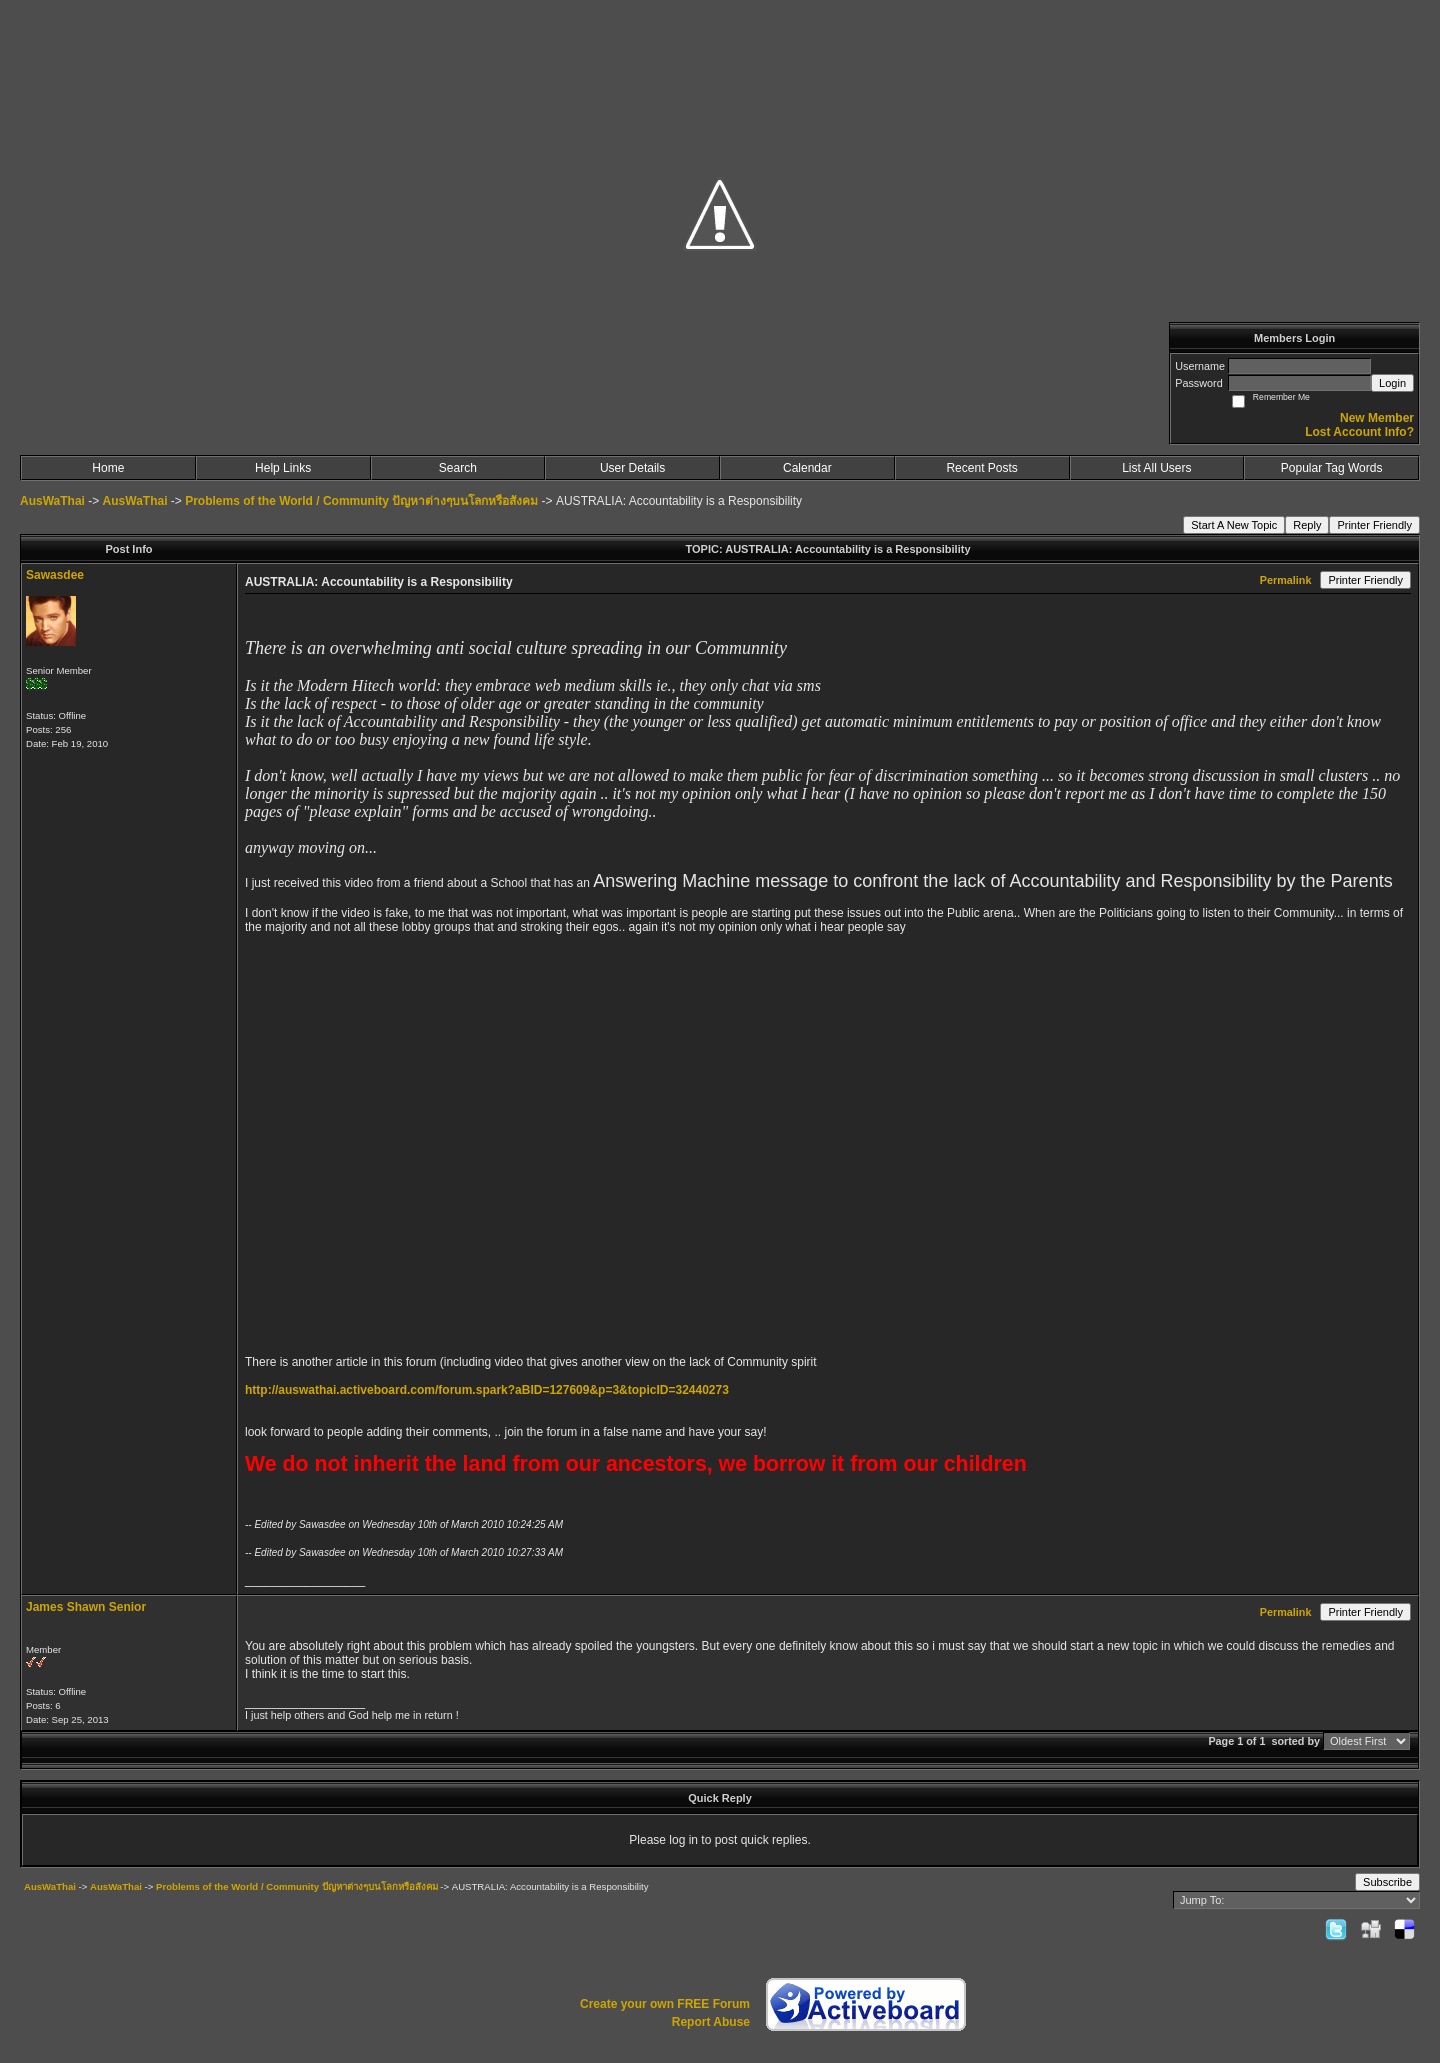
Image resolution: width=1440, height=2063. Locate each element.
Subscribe (1387, 1882)
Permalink (1286, 580)
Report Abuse (711, 2022)
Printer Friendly (1374, 525)
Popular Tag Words (1332, 468)
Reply (1307, 525)
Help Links (283, 468)
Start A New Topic (1234, 525)
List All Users (1156, 468)
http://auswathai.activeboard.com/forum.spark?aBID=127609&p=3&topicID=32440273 (487, 1390)
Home (108, 468)
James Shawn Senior (86, 1607)
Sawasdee (55, 575)
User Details (632, 468)
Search (458, 468)
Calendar (807, 468)
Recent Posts (981, 468)
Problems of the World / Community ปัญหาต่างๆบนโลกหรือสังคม (361, 501)
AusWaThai (52, 501)
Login (1392, 383)
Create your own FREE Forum (665, 2004)
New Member (1377, 418)
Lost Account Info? (1359, 432)
